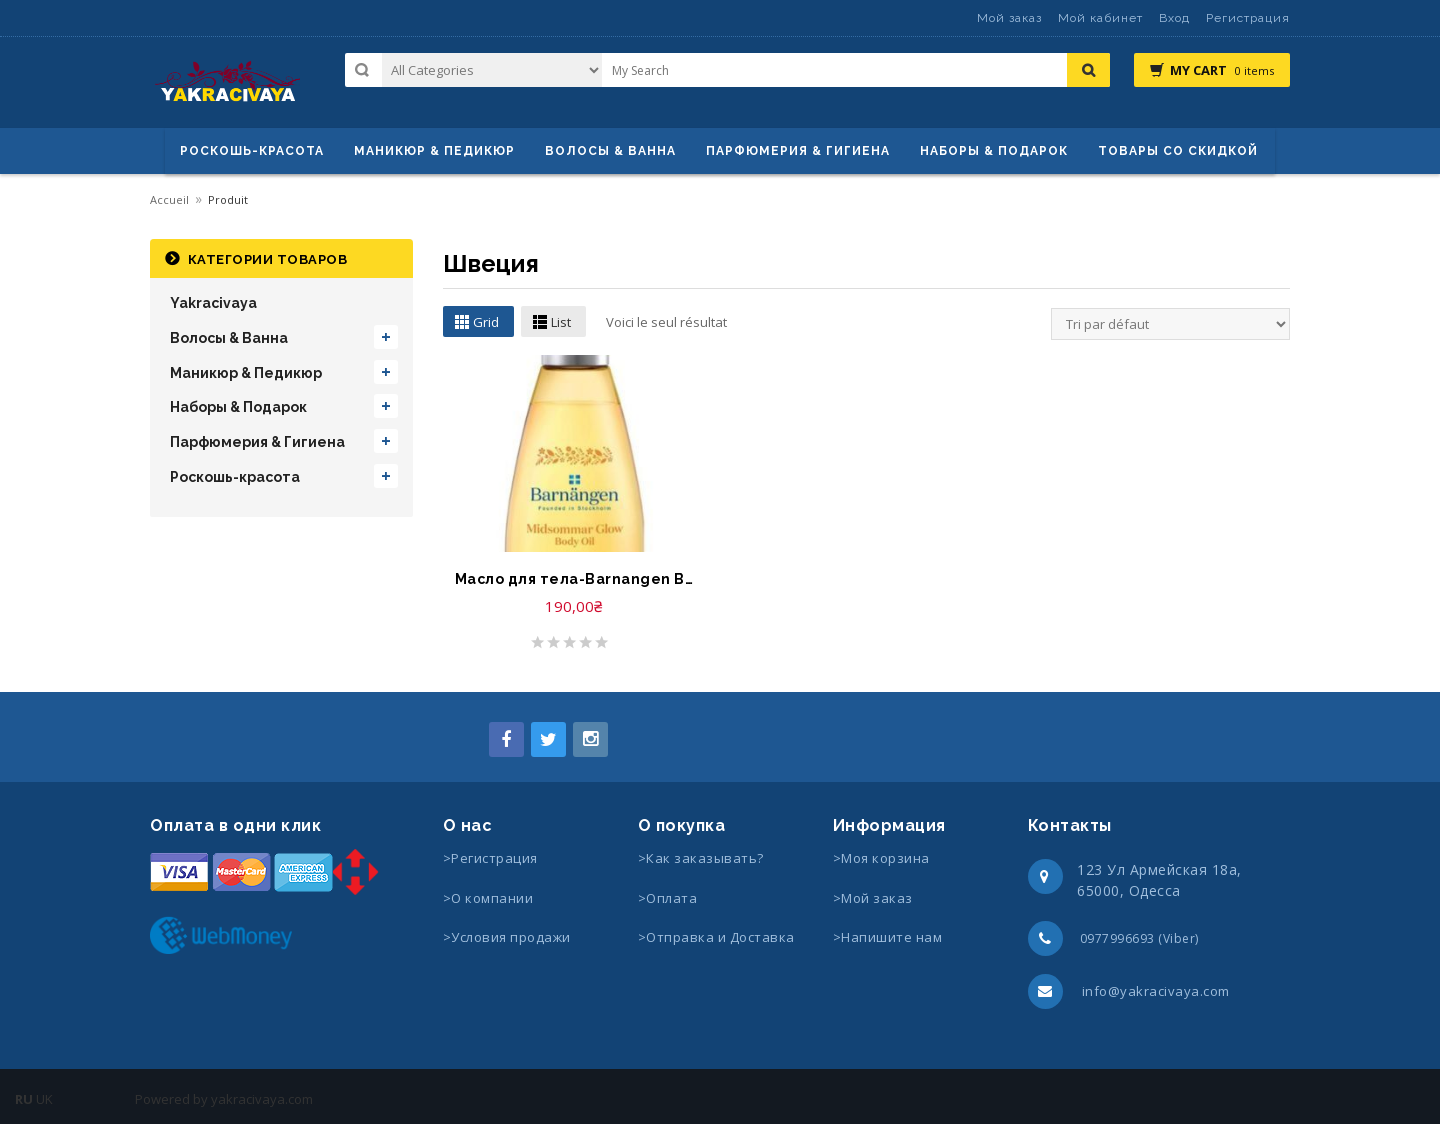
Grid (486, 322)
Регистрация (1248, 18)
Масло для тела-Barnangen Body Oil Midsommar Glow (574, 579)
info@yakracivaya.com (1156, 991)
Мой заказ (1009, 18)
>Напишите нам (888, 937)
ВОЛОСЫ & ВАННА (610, 151)
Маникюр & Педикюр (246, 373)
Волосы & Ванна (229, 338)
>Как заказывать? (701, 858)
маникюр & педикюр (434, 151)
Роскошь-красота (252, 151)
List (561, 322)
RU (24, 1099)
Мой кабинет (1100, 18)
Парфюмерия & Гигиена (798, 151)
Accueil (169, 199)
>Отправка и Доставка (716, 937)
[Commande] (1170, 324)
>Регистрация (490, 858)
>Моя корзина (881, 858)
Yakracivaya (213, 303)
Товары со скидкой (1178, 151)
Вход (1174, 18)
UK (44, 1099)
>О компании (488, 898)
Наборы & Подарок (994, 151)
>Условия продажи (509, 937)
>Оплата (668, 898)
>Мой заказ (873, 898)
